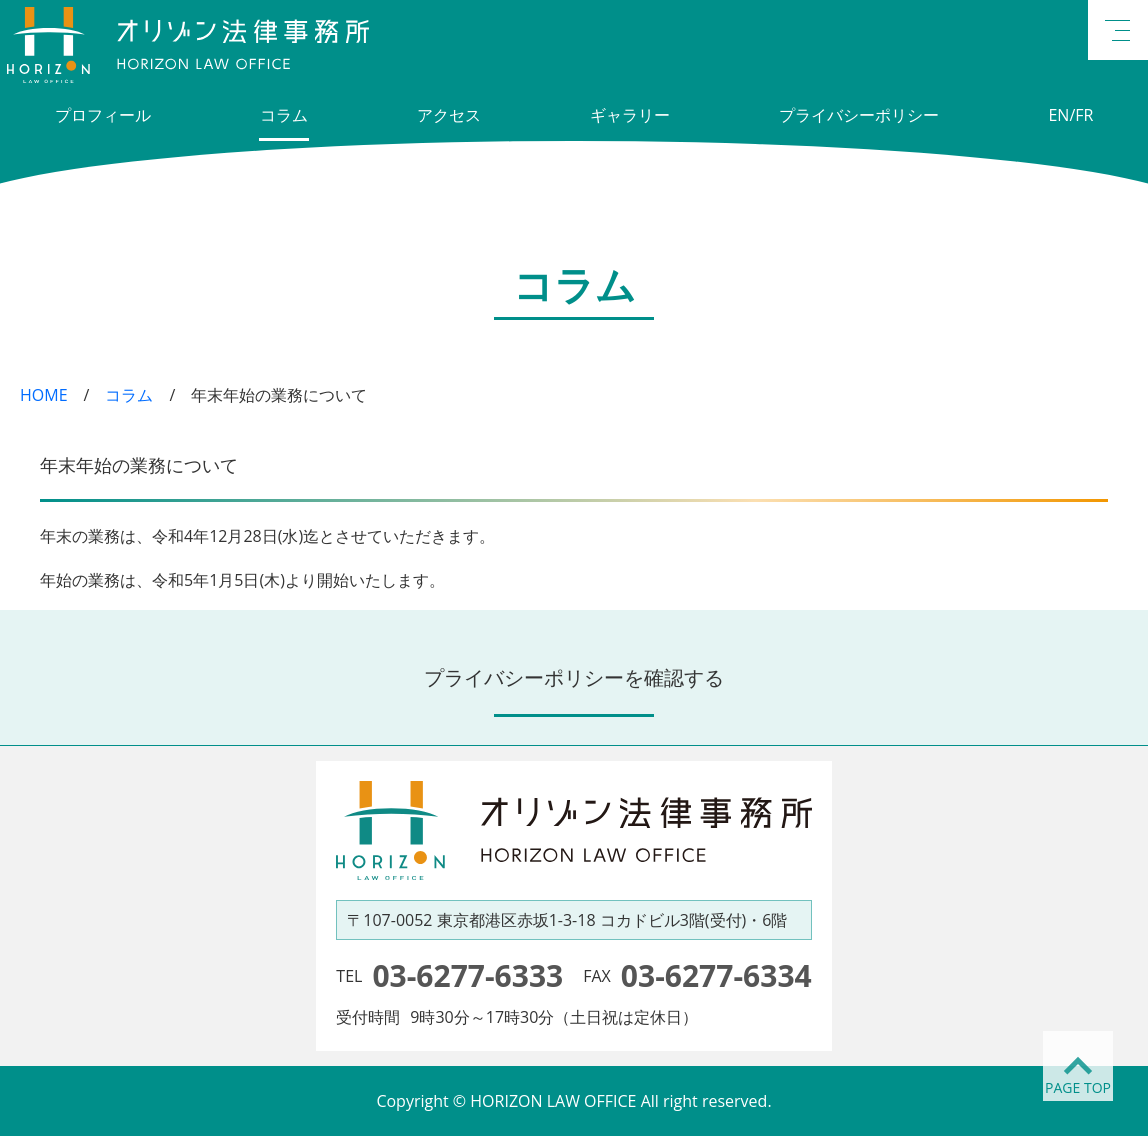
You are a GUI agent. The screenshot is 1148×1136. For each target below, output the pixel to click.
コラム (284, 115)
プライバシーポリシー (859, 115)
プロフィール (103, 115)
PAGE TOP (1078, 1087)
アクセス (449, 115)
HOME (44, 395)
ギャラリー (630, 115)
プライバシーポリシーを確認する (574, 677)
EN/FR (1070, 115)
